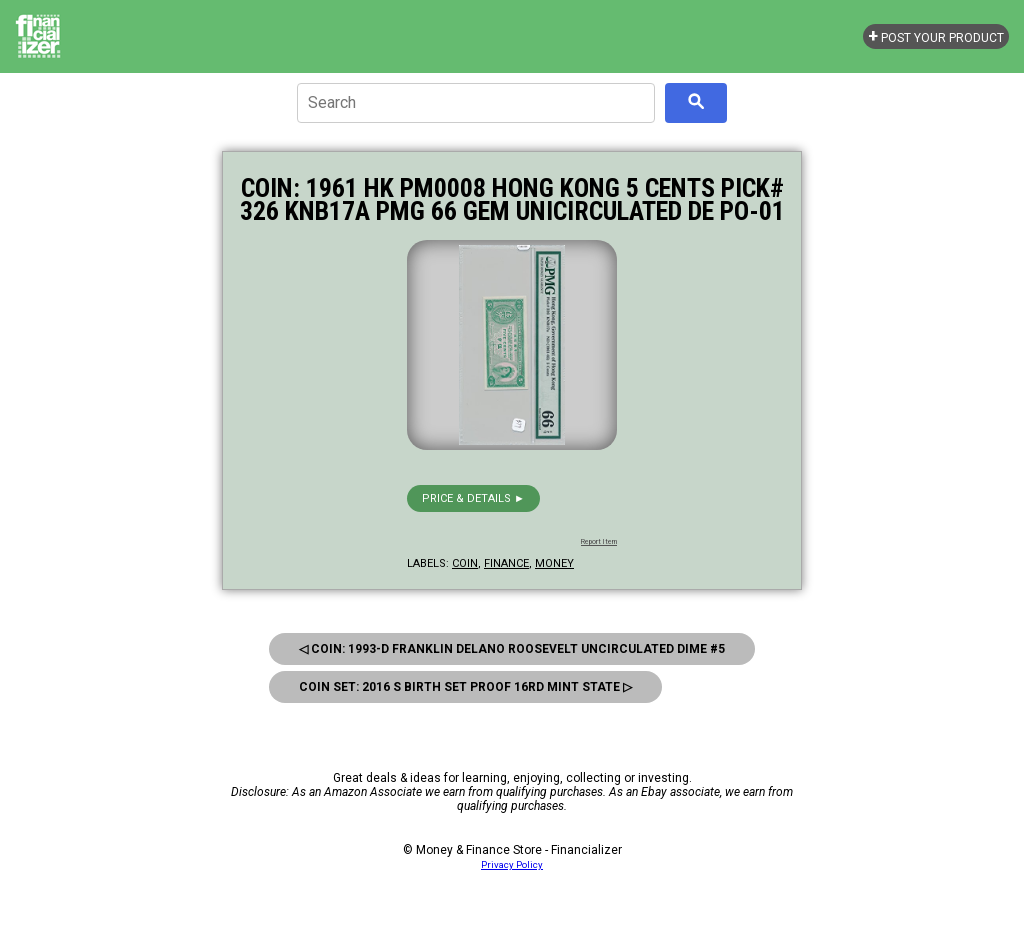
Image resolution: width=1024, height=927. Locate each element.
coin (465, 563)
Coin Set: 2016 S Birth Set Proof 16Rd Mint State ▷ (465, 687)
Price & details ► (473, 498)
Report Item (599, 542)
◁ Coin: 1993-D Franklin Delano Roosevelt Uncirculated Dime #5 (512, 649)
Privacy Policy (512, 864)
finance (506, 563)
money (554, 563)
